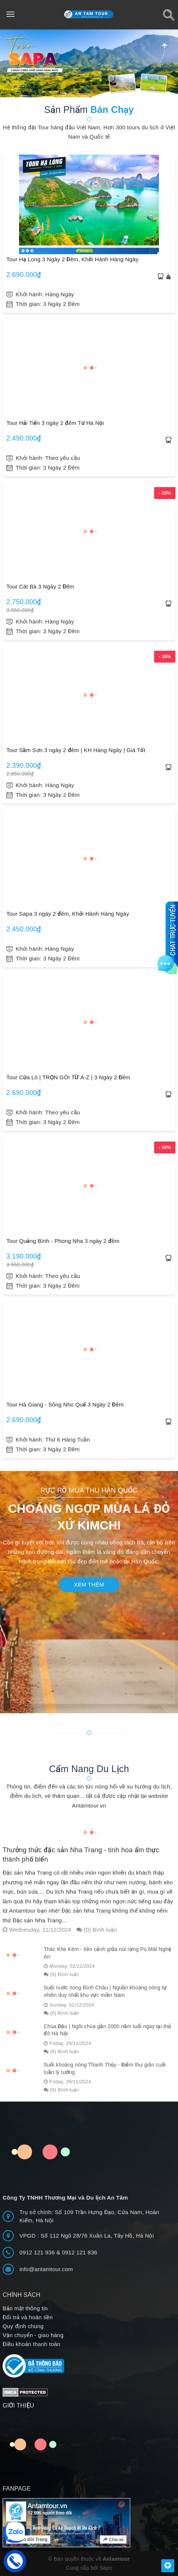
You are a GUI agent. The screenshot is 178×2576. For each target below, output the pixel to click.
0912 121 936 (37, 2252)
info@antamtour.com (46, 2269)
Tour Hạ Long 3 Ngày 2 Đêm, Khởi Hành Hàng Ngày (72, 259)
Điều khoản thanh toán (31, 2344)
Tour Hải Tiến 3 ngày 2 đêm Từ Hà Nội (55, 423)
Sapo (106, 2568)
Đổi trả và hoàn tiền (28, 2317)
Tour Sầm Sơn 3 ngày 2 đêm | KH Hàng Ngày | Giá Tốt (76, 750)
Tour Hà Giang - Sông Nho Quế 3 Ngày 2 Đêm (65, 1404)
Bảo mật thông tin (25, 2308)
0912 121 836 (79, 2252)
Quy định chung (23, 2326)
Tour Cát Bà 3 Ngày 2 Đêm (40, 586)
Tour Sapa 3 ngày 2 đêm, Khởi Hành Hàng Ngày (67, 913)
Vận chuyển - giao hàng (33, 2335)
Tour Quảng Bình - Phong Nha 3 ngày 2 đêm (62, 1241)
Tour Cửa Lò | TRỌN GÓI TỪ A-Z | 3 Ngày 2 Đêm (68, 1077)
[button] (86, 89)
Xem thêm (89, 1584)
